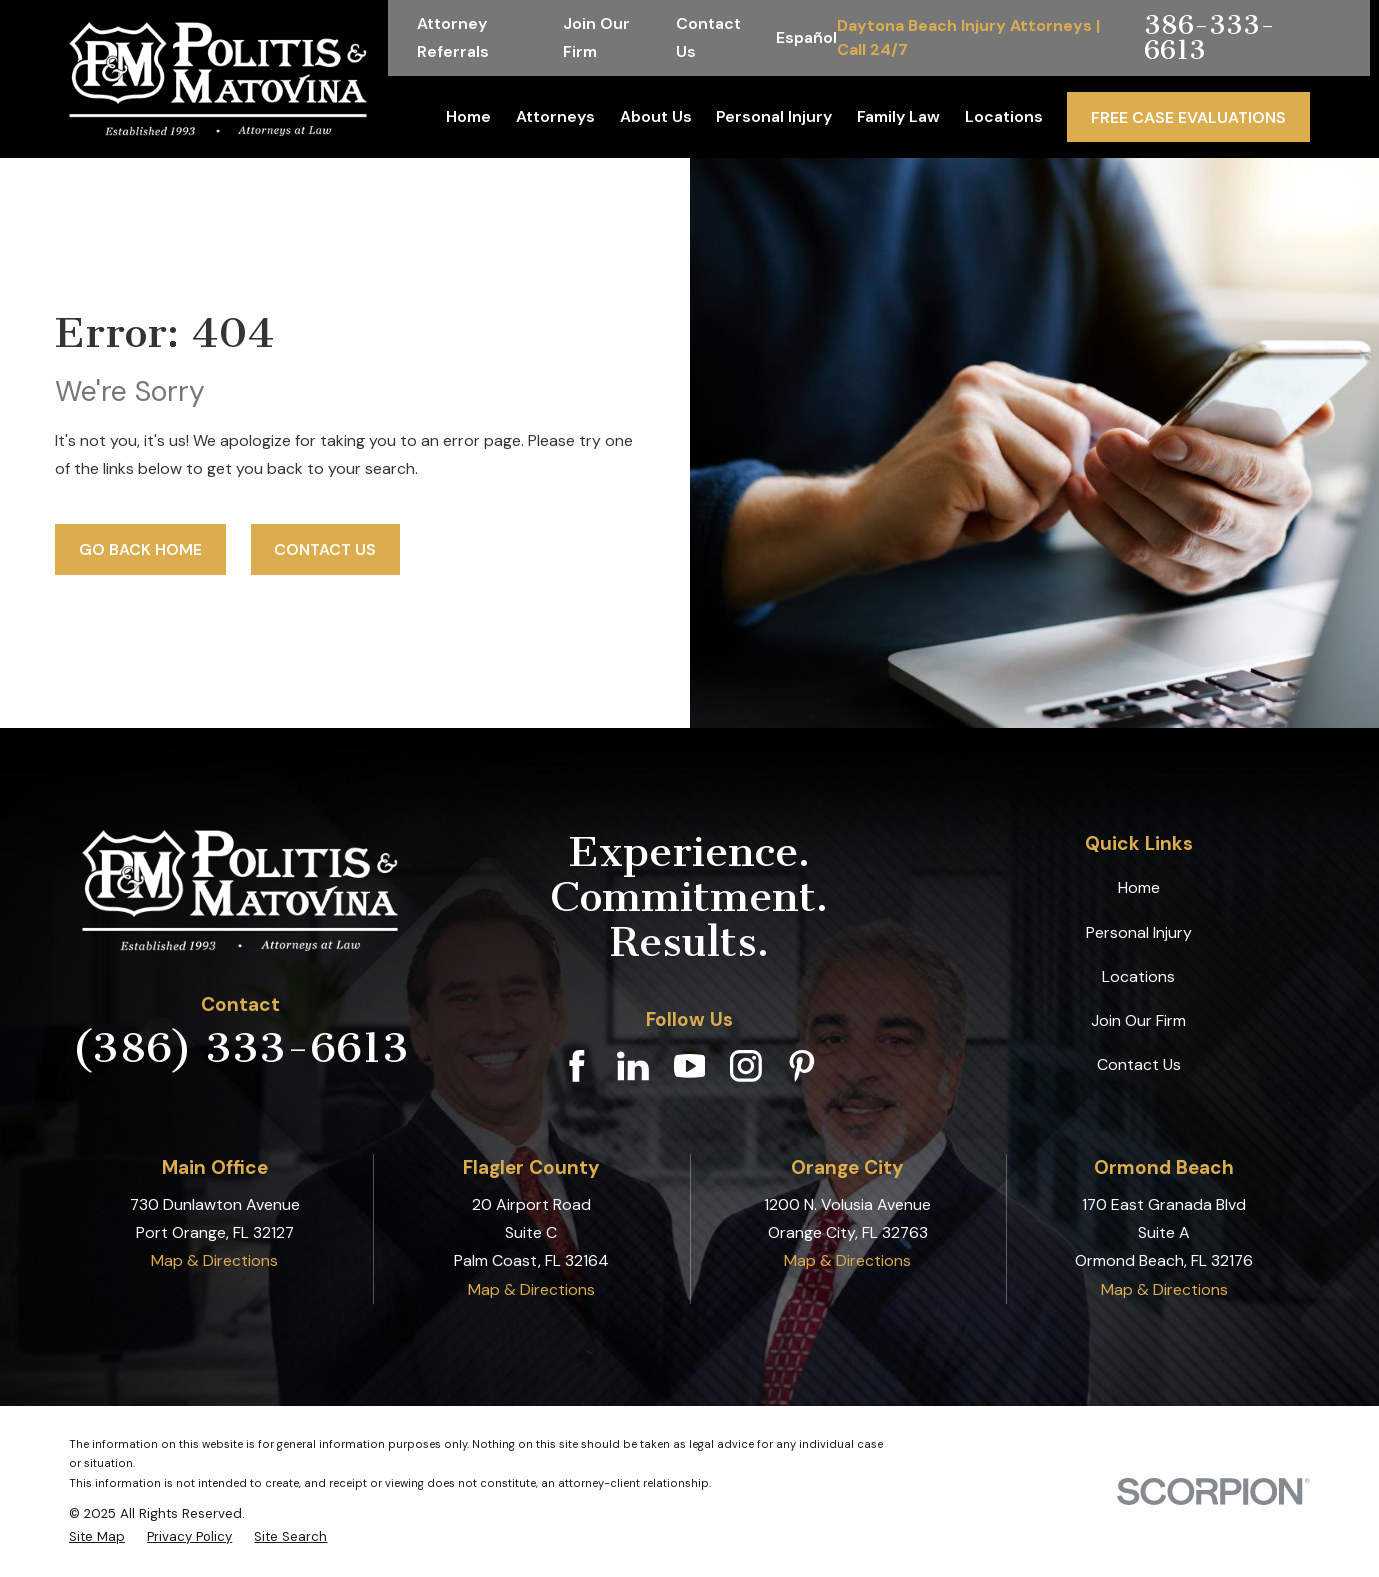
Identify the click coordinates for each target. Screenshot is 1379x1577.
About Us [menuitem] (656, 116)
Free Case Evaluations (1188, 117)
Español (806, 37)
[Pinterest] (802, 1066)
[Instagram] (746, 1066)
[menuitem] (97, 1537)
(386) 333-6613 (240, 1047)
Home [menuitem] (468, 116)
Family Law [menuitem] (898, 116)
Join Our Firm (1138, 1020)
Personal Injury (1139, 932)
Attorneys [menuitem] (555, 116)
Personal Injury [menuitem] (774, 116)
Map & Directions (214, 1260)
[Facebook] (577, 1066)
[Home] (218, 79)
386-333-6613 (1209, 38)
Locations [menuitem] (1004, 116)
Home (1139, 887)
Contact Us (325, 549)
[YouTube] (690, 1066)
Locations (1138, 976)
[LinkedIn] (633, 1066)
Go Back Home (140, 549)
